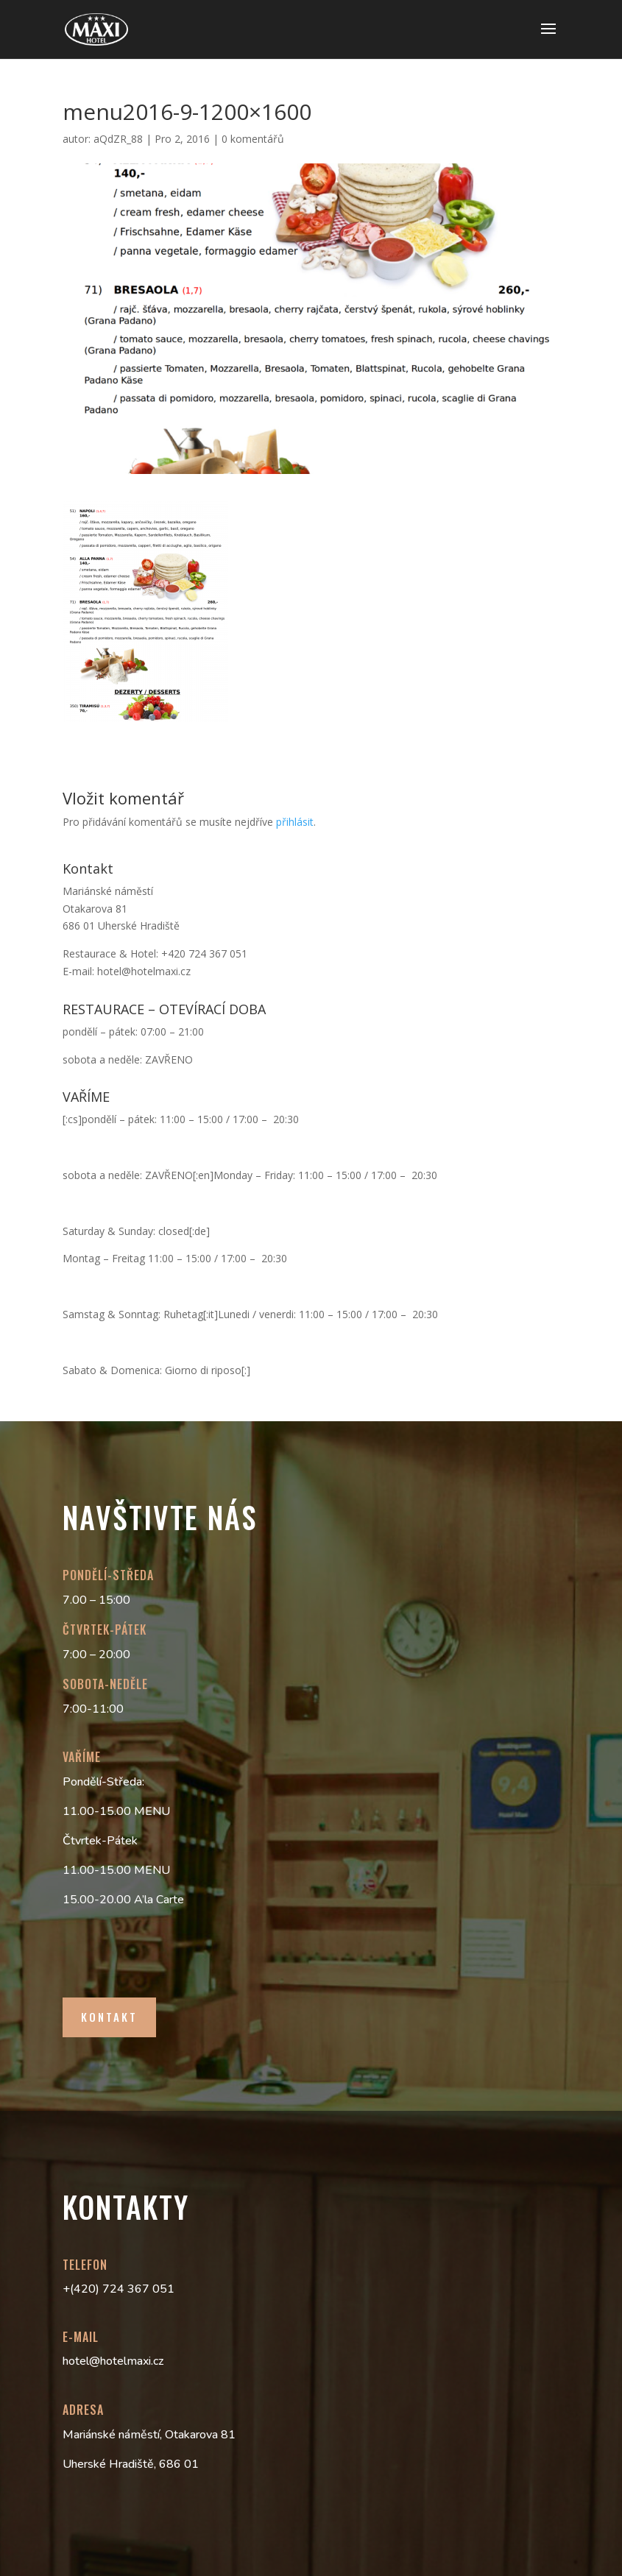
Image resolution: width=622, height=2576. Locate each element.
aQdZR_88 (118, 139)
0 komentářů (253, 139)
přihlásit (295, 822)
